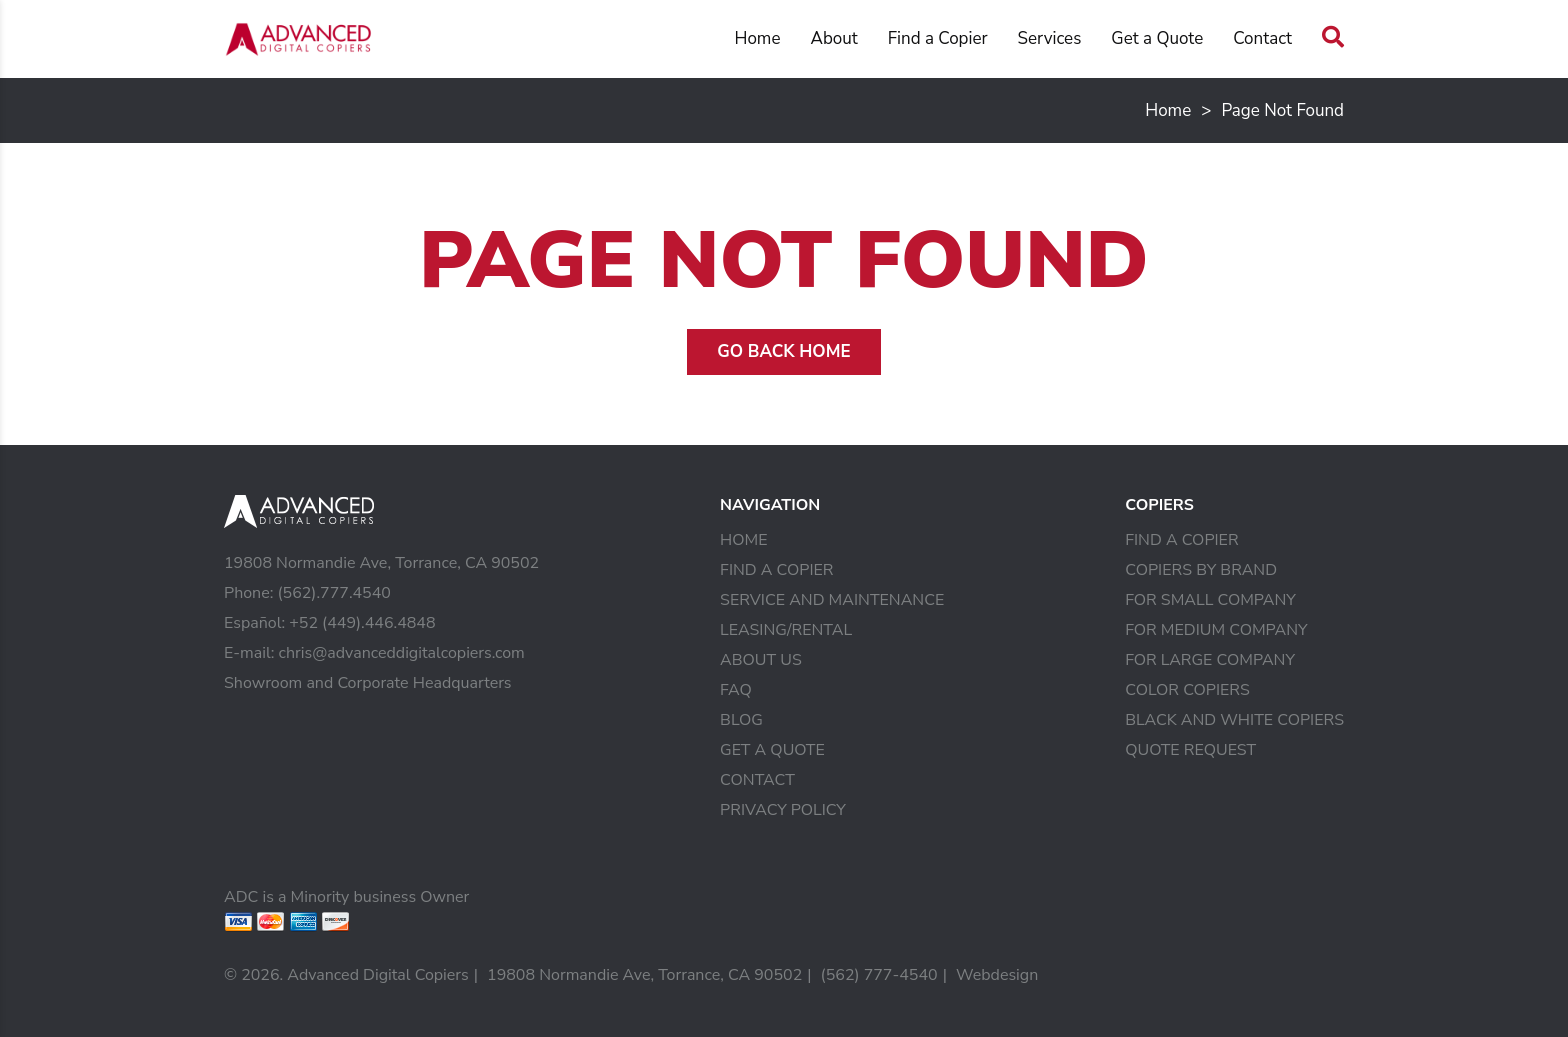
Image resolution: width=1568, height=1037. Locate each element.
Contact (1262, 38)
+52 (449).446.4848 (362, 623)
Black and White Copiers (1234, 720)
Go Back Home (783, 351)
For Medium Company (1216, 630)
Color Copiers (1187, 690)
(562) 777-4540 (879, 975)
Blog (741, 720)
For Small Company (1210, 600)
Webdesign (997, 975)
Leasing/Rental (786, 630)
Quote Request (1190, 750)
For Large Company (1210, 660)
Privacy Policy (783, 810)
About (833, 38)
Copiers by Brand (1201, 570)
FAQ (736, 690)
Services (1050, 38)
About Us (761, 660)
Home (757, 38)
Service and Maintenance (832, 600)
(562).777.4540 (333, 593)
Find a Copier (938, 38)
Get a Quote (1157, 38)
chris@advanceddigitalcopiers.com (402, 653)
